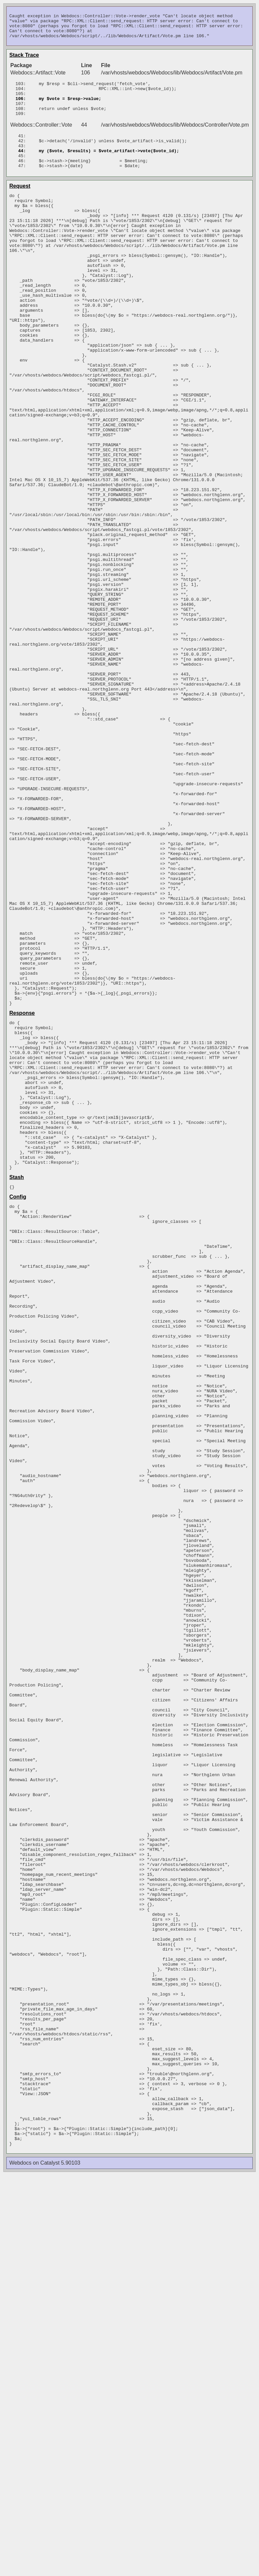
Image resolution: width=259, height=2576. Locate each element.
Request (19, 205)
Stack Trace (24, 60)
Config (17, 1409)
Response (22, 1194)
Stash (16, 1388)
